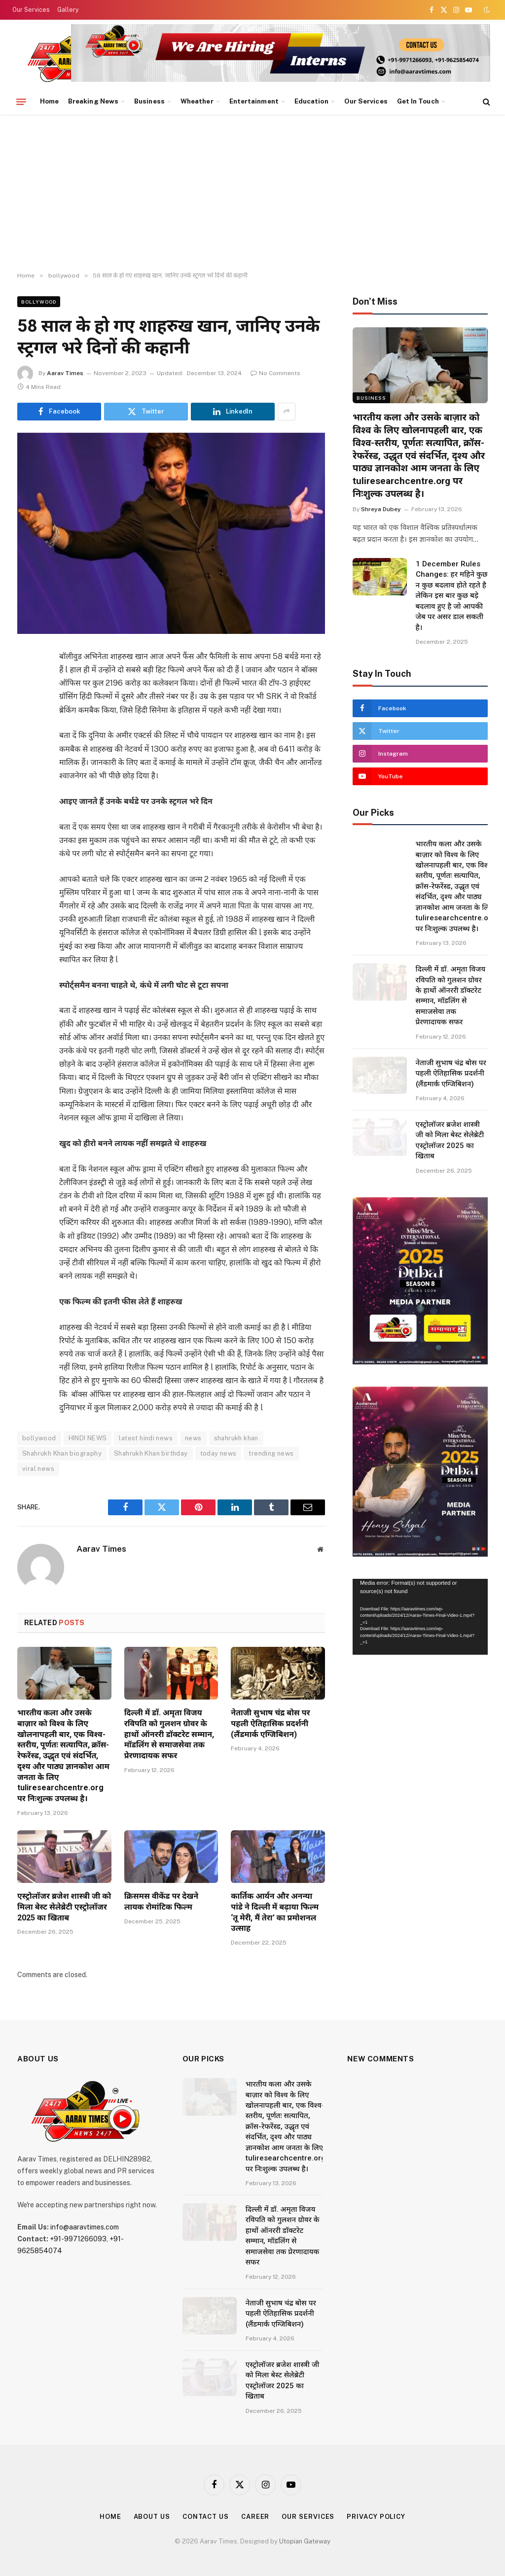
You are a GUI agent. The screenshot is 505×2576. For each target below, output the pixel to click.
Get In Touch (418, 101)
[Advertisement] (252, 193)
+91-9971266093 (78, 2239)
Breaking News (93, 101)
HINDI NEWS (88, 1438)
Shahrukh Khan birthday (151, 1453)
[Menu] (21, 101)
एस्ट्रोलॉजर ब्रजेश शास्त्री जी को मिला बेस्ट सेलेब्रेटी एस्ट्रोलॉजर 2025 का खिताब (64, 1906)
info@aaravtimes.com (84, 2227)
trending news (271, 1453)
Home (49, 101)
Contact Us (205, 2516)
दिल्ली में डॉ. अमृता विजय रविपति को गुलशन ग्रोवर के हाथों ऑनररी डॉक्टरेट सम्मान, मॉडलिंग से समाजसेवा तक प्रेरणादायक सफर (169, 1734)
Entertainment (254, 101)
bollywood (38, 302)
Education (311, 101)
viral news (38, 1468)
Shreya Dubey (381, 509)
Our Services (31, 9)
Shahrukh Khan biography (62, 1453)
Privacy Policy (376, 2516)
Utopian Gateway (304, 2541)
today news (218, 1453)
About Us (152, 2516)
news (193, 1438)
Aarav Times (65, 373)
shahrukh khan (236, 1438)
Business (149, 101)
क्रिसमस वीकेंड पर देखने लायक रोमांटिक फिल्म (161, 1901)
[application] (420, 1617)
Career (255, 2516)
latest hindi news (146, 1438)
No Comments (275, 373)
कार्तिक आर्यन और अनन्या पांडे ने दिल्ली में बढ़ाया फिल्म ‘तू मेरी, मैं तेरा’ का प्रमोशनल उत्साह (275, 1912)
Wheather (197, 101)
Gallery (67, 9)
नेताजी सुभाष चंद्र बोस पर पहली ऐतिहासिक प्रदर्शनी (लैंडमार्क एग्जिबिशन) (270, 1723)
